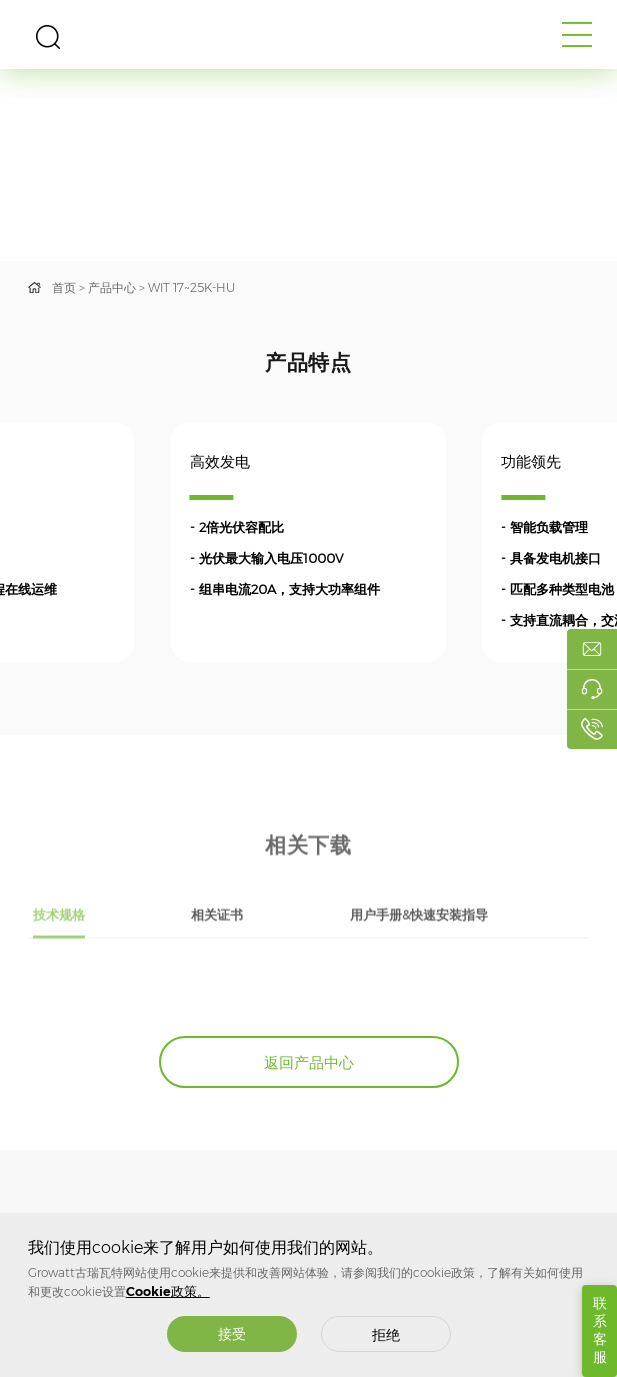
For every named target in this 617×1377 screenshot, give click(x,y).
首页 (64, 287)
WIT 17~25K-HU (191, 287)
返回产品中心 (309, 1063)
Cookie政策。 (168, 1291)
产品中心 (112, 287)
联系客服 (600, 1330)
